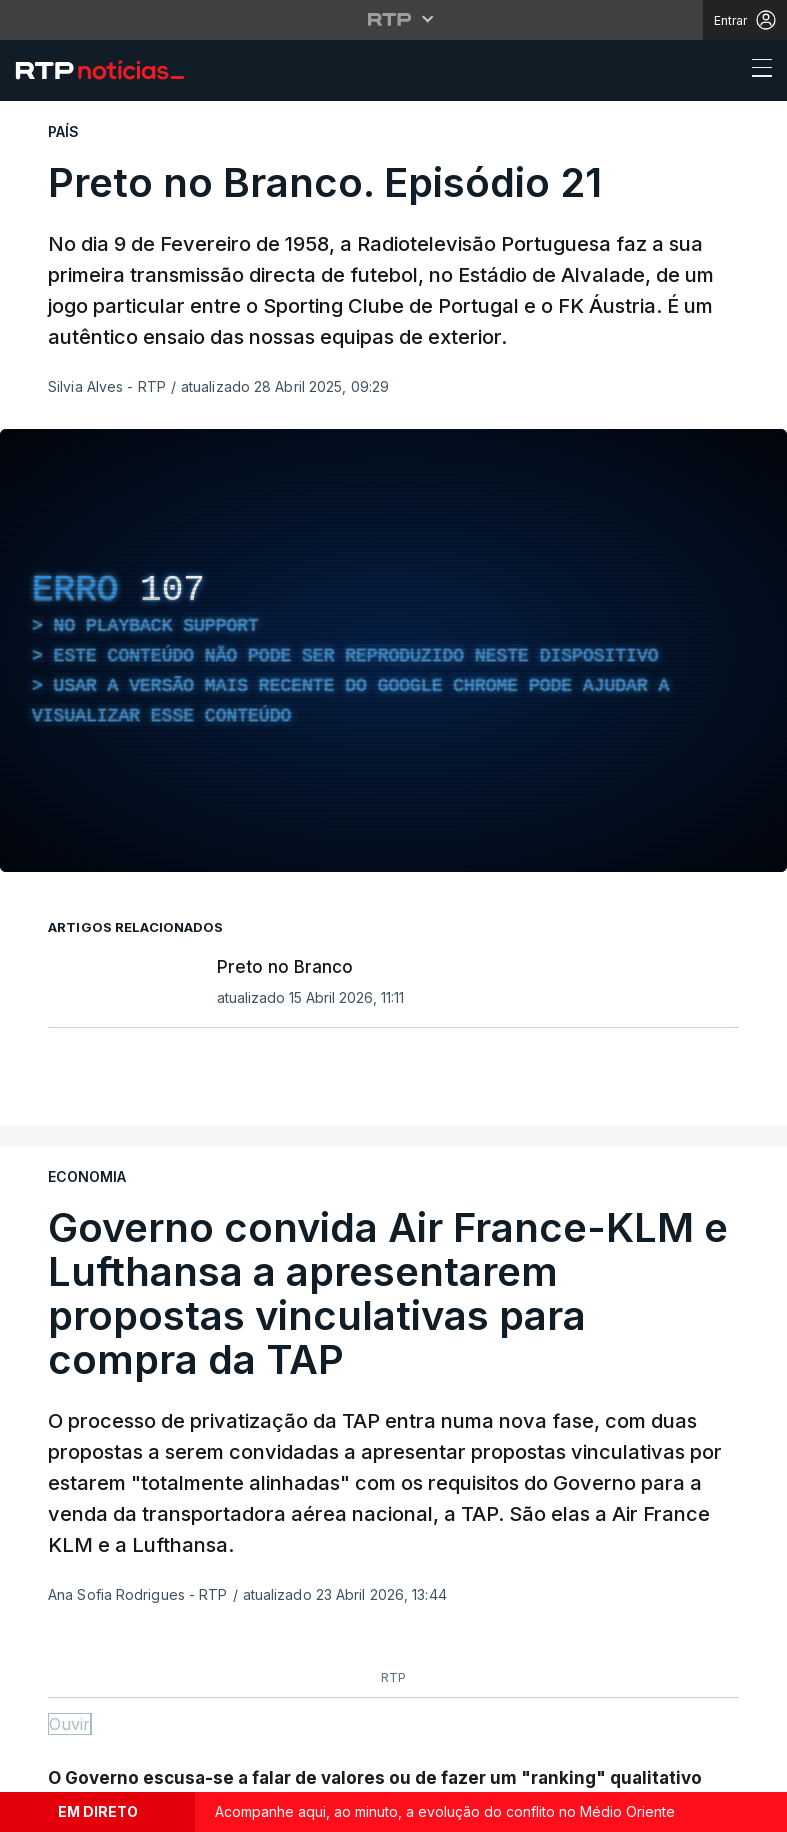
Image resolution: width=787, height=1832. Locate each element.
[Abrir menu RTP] (393, 19)
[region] (393, 650)
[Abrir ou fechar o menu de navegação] (756, 71)
